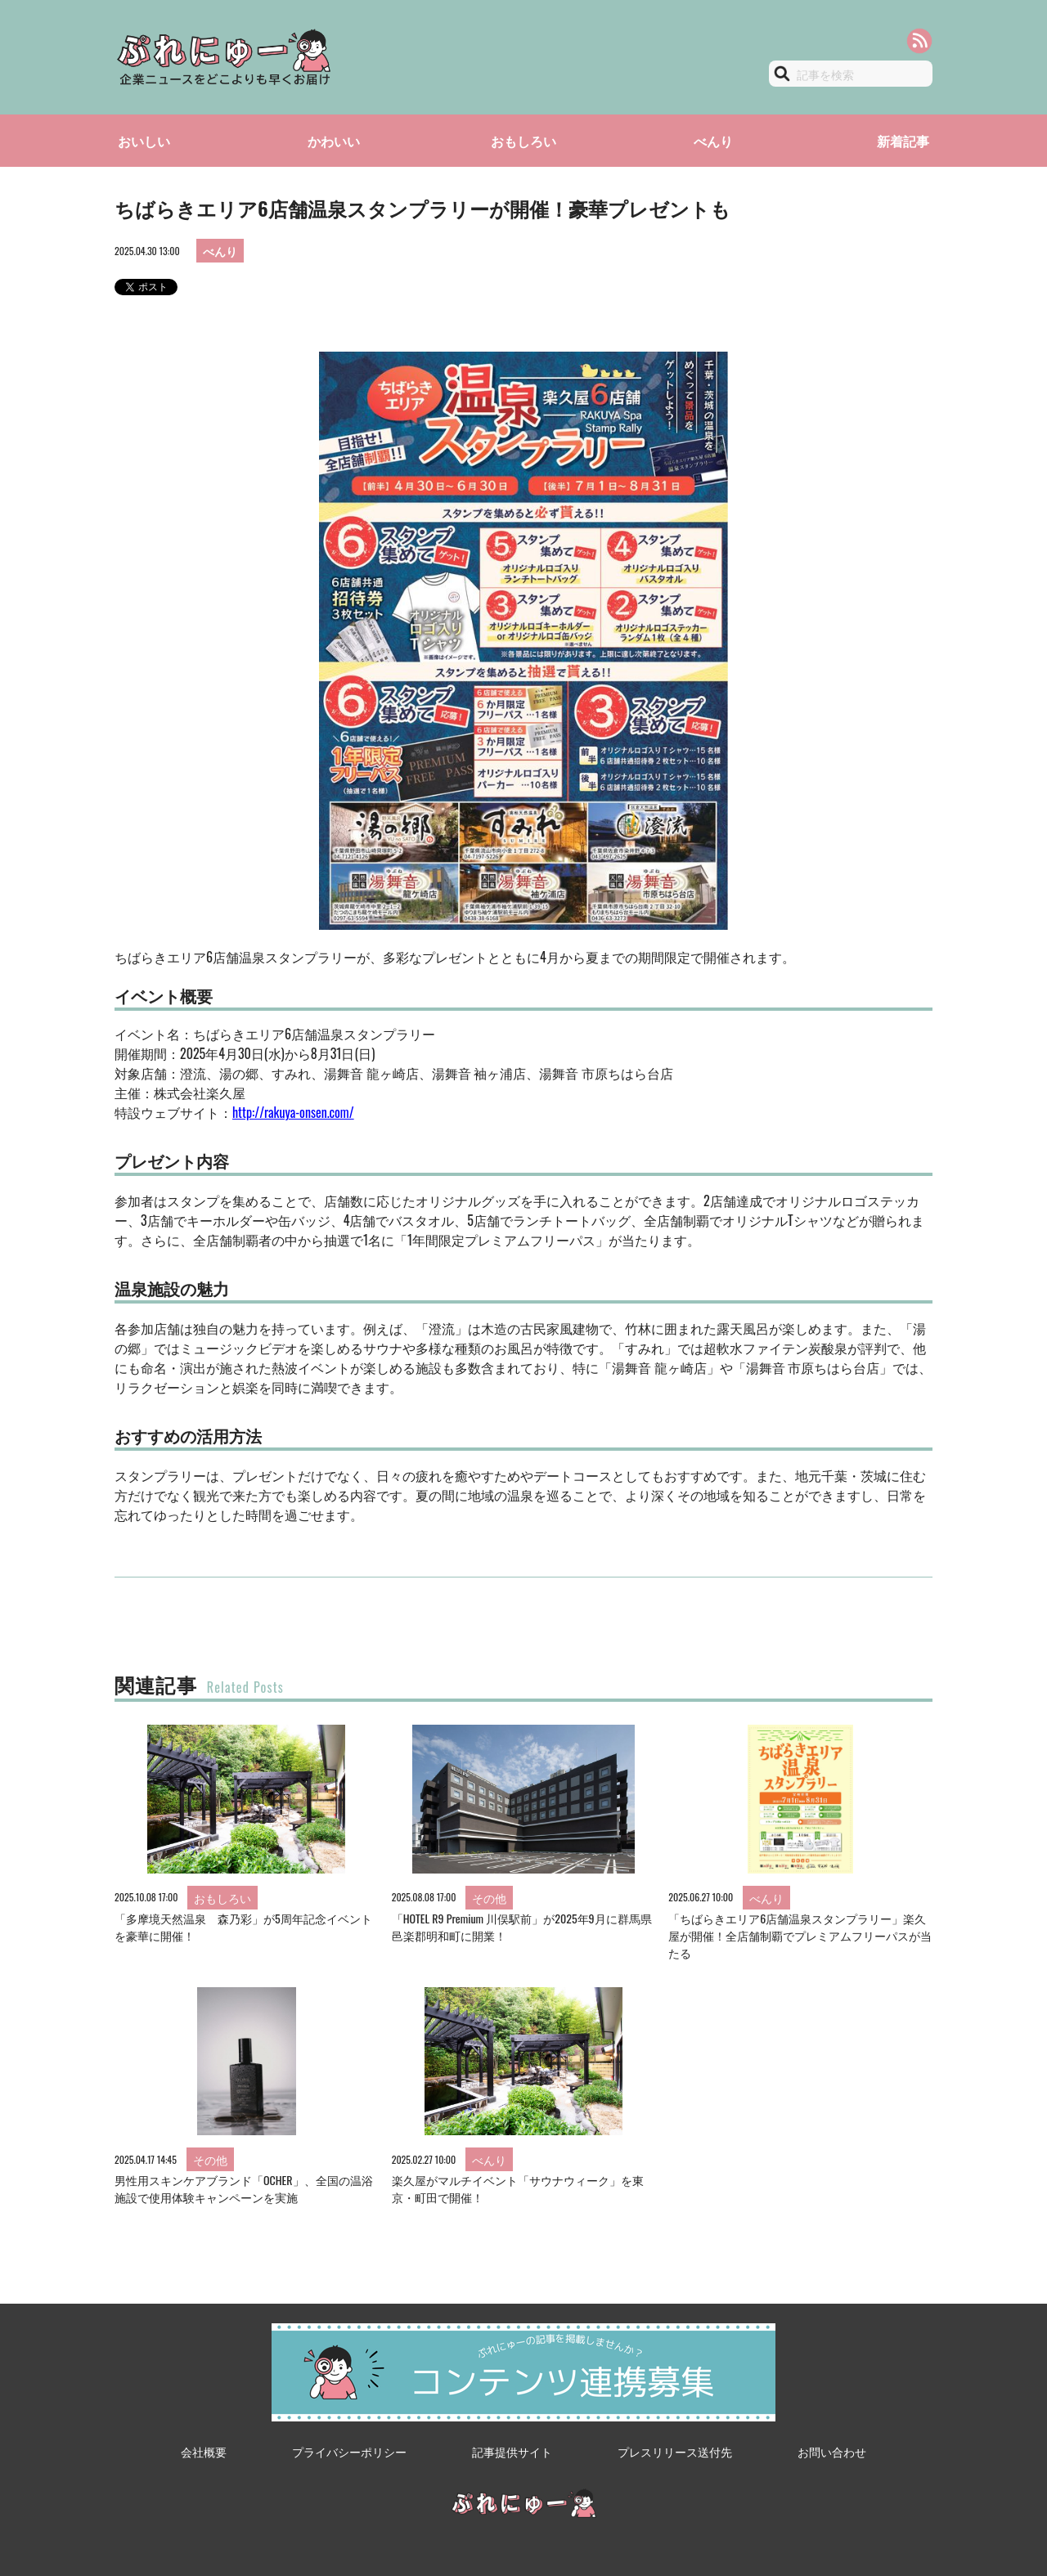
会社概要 (204, 2451)
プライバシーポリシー (349, 2451)
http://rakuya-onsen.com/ (293, 1112)
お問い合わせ (832, 2451)
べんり (713, 140)
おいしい (144, 140)
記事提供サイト (512, 2451)
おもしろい (523, 140)
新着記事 (903, 140)
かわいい (334, 140)
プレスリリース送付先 (675, 2451)
